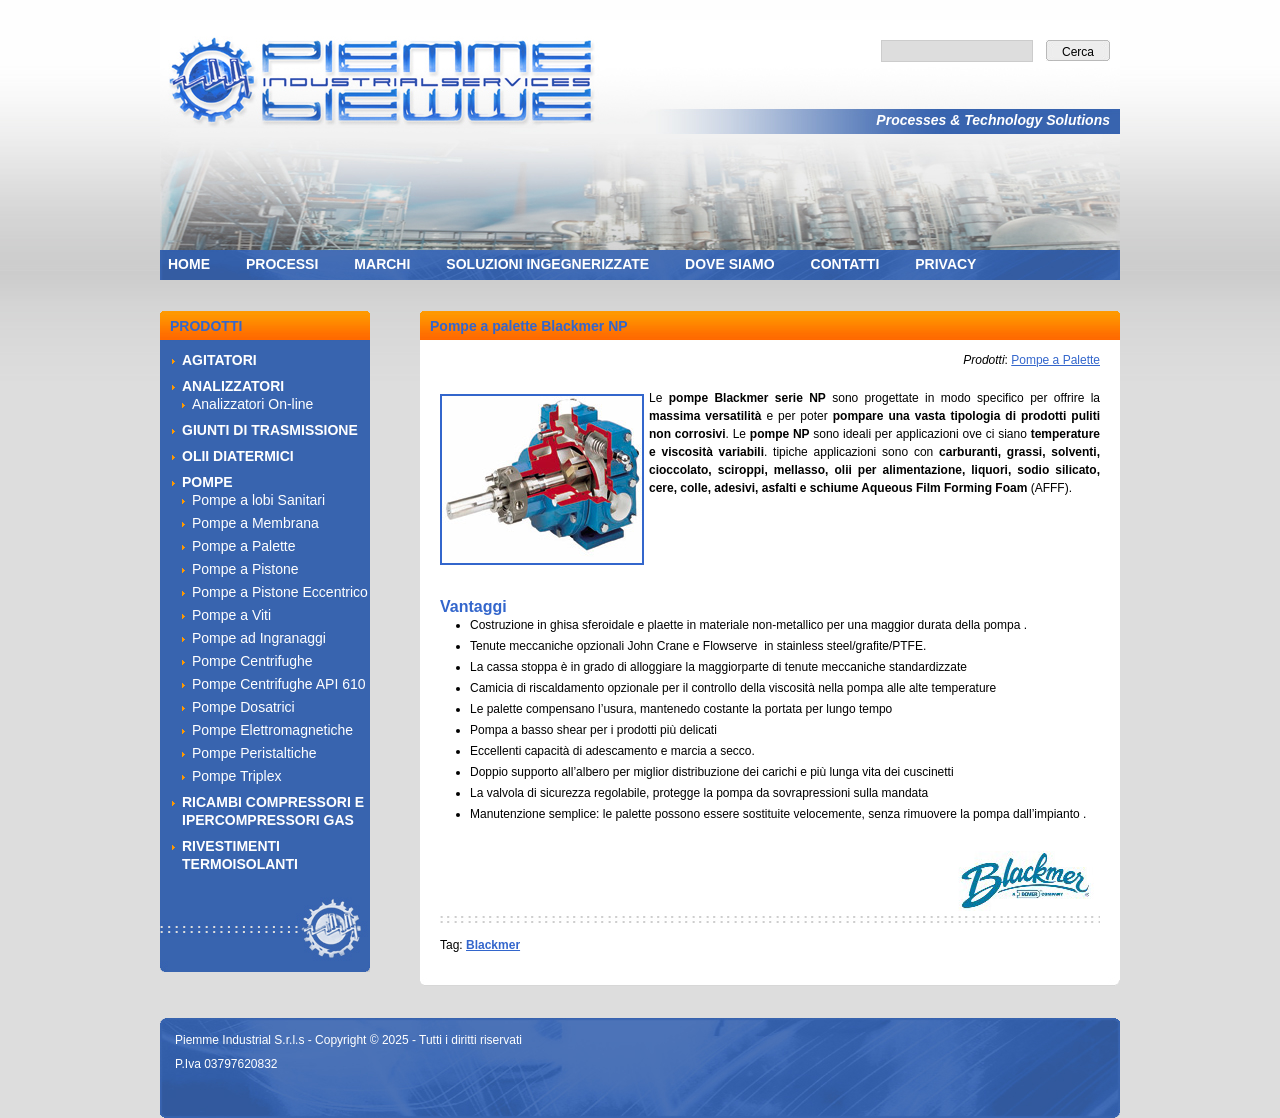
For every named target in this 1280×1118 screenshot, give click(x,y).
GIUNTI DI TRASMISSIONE (270, 430)
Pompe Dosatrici (243, 707)
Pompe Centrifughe (252, 661)
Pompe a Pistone (245, 569)
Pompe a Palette (1055, 360)
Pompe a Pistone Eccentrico (280, 592)
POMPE (207, 482)
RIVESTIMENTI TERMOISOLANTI (240, 855)
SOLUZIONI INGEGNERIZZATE (547, 264)
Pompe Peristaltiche (254, 753)
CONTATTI (845, 264)
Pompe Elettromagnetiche (272, 730)
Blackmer (493, 945)
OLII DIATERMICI (238, 456)
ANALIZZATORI (233, 386)
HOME (189, 264)
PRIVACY (945, 264)
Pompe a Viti (231, 615)
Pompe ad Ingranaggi (259, 638)
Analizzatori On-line (252, 404)
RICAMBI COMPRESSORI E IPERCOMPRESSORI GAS (273, 811)
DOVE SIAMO (729, 264)
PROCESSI (282, 264)
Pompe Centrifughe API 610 (279, 684)
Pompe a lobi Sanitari (258, 500)
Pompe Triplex (236, 776)
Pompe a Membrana (255, 523)
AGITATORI (219, 360)
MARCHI (382, 264)
